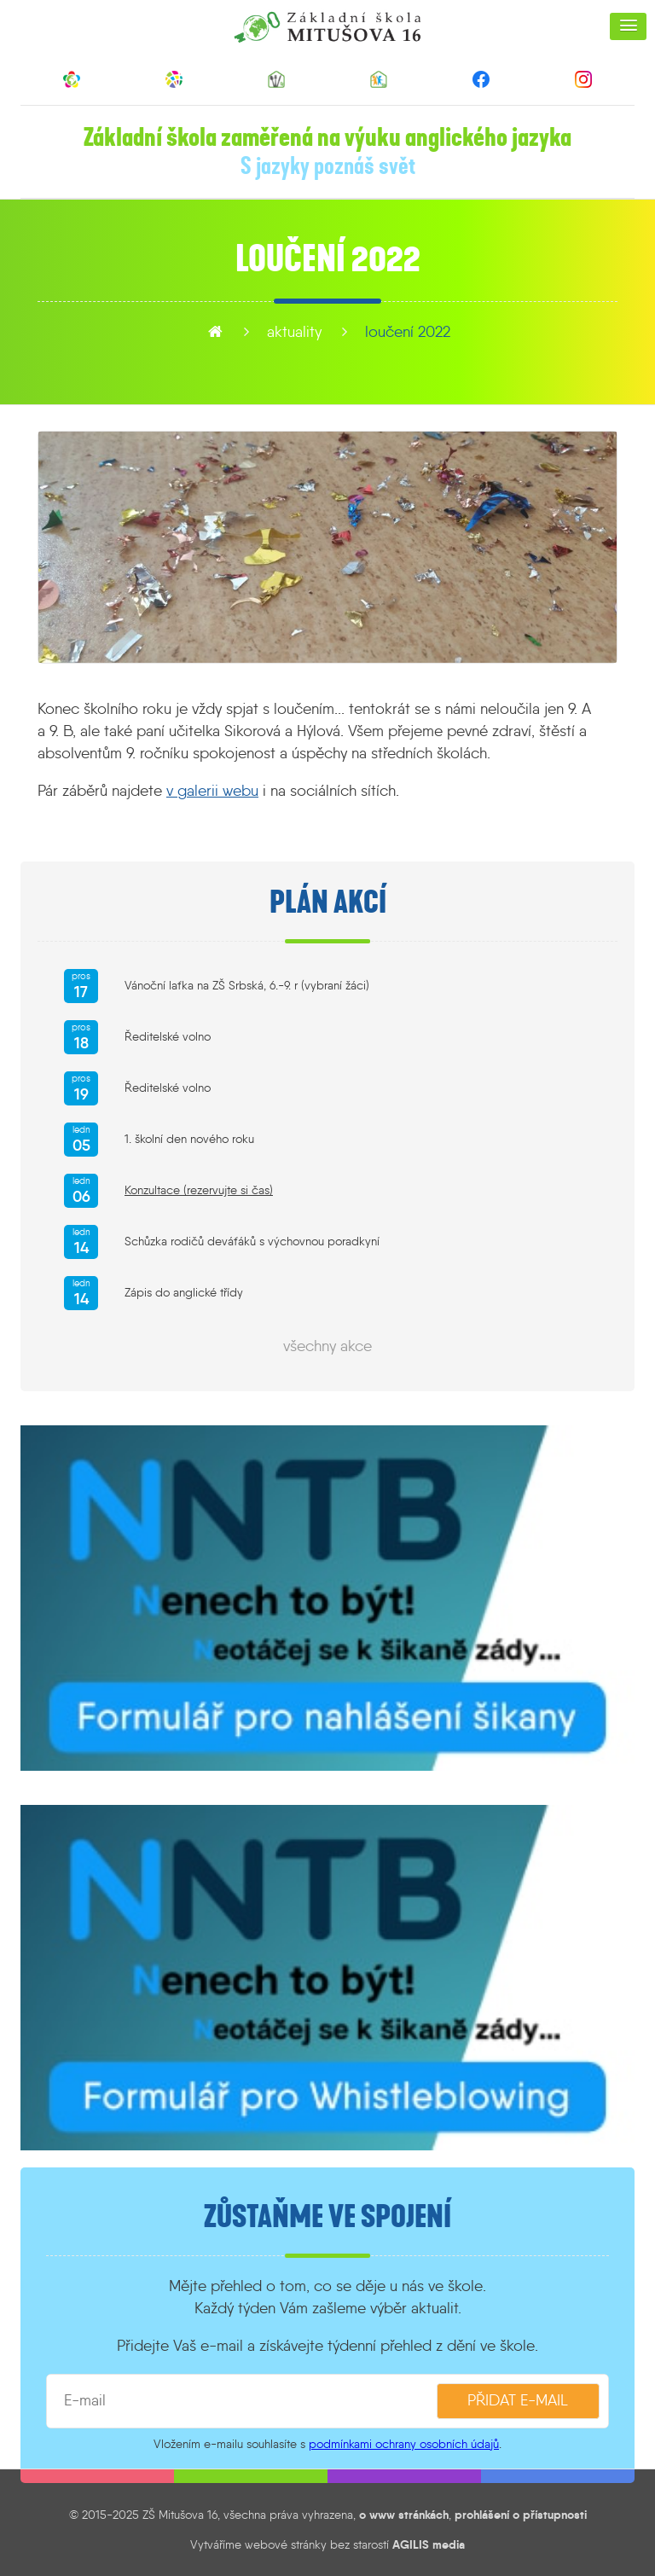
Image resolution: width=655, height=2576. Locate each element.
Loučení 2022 (407, 331)
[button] (628, 26)
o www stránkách (404, 2514)
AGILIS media (428, 2544)
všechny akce (327, 1346)
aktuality (294, 331)
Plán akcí (328, 902)
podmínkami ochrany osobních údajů (404, 2443)
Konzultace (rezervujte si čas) (199, 1190)
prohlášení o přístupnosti (521, 2514)
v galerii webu (212, 790)
